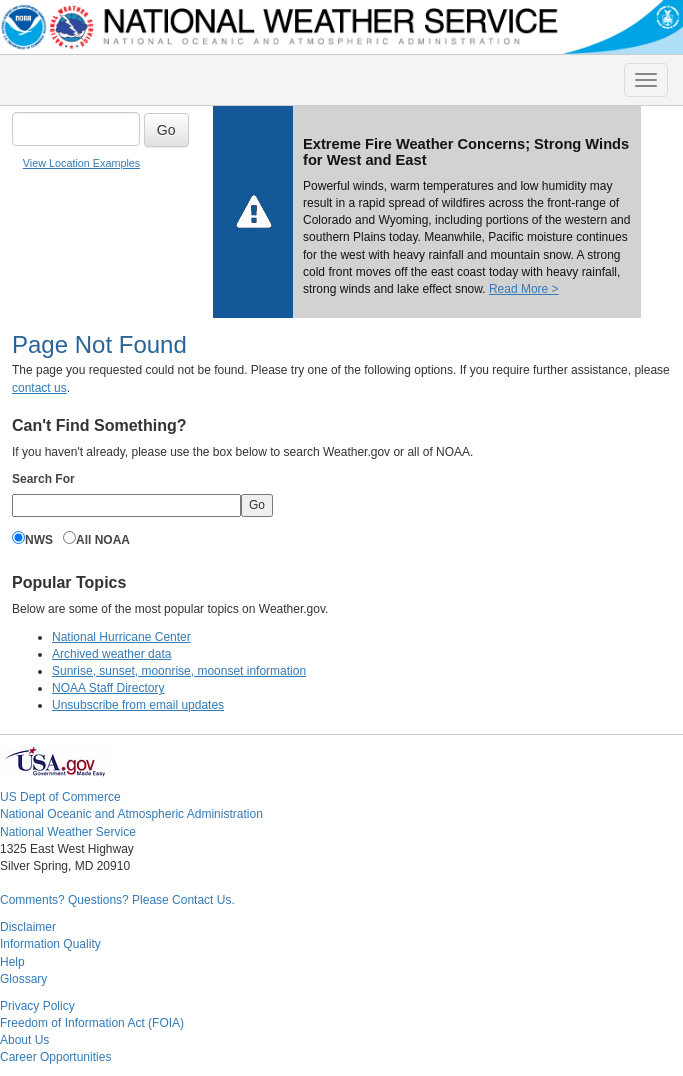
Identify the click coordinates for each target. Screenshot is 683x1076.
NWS (39, 540)
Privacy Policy (37, 1006)
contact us (39, 388)
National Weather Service (68, 832)
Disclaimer (28, 927)
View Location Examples (81, 163)
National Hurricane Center (121, 637)
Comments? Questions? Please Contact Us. (117, 900)
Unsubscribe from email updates (138, 705)
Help (12, 962)
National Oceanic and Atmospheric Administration (131, 814)
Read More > (524, 289)
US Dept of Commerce (60, 797)
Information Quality (50, 944)
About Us (24, 1040)
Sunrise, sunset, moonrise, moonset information (179, 671)
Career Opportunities (55, 1057)
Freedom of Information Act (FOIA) (92, 1023)
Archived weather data (111, 654)
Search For (43, 479)
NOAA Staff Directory (108, 688)
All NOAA (103, 540)
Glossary (23, 979)
